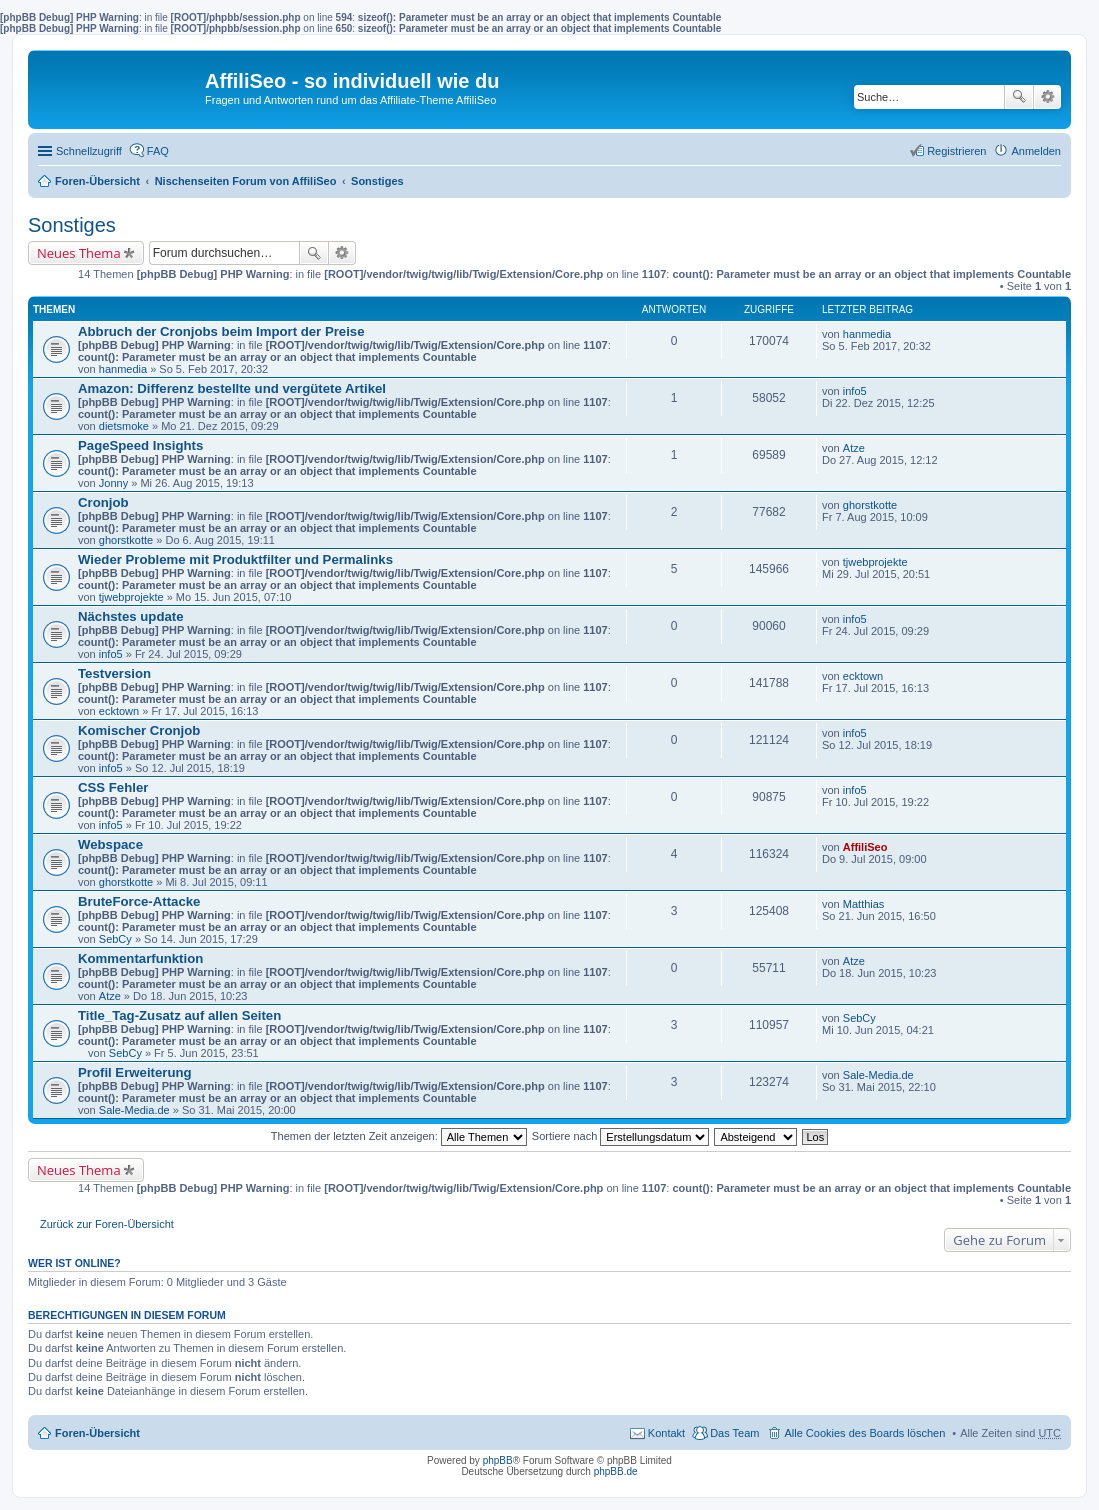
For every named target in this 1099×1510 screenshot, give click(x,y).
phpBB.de (616, 1471)
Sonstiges (377, 181)
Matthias (864, 904)
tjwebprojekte (131, 597)
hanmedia (123, 369)
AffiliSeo (865, 847)
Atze (854, 448)
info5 (855, 391)
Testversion (114, 673)
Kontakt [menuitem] (666, 1433)
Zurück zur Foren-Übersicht (107, 1224)
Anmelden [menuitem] (1036, 151)
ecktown (119, 711)
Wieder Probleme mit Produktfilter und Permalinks (235, 559)
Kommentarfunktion (140, 958)
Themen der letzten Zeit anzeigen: (399, 1136)
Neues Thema (79, 253)
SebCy (115, 939)
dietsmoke (124, 426)
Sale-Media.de (134, 1110)
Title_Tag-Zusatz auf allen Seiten (179, 1015)
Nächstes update (131, 616)
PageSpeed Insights (140, 445)
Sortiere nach (620, 1136)
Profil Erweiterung (135, 1072)
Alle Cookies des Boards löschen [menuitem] (864, 1433)
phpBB (498, 1460)
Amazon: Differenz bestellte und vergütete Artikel (232, 388)
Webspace (110, 844)
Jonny (113, 483)
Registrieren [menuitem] (956, 151)
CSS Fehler (113, 787)
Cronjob (103, 502)
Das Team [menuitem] (734, 1433)
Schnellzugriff (89, 151)
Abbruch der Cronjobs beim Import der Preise (221, 331)
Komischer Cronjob (139, 730)
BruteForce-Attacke (139, 901)
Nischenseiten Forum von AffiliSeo (246, 181)
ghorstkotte (126, 540)
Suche (1019, 97)
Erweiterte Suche (1047, 97)
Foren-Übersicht (97, 181)
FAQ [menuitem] (158, 151)
